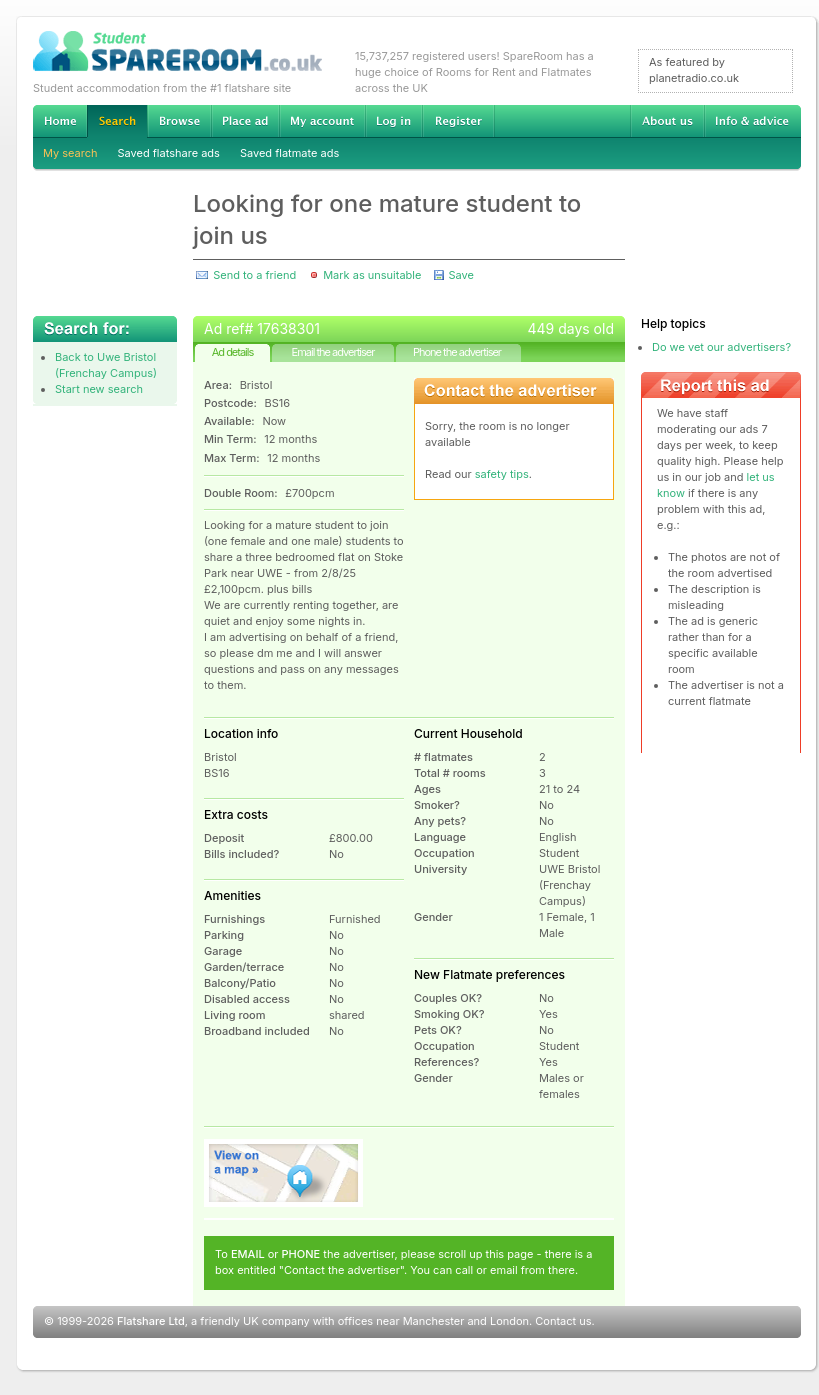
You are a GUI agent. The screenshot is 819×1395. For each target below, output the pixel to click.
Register (458, 121)
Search (117, 121)
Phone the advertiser (457, 352)
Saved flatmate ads (289, 153)
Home (60, 121)
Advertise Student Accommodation (245, 121)
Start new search (99, 389)
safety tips (502, 474)
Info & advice (752, 121)
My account (322, 121)
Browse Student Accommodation (179, 121)
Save (460, 275)
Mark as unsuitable (372, 275)
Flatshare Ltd (151, 1321)
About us (667, 121)
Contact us (563, 1321)
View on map (284, 1173)
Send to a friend (254, 275)
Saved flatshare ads (169, 153)
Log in (393, 121)
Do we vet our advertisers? (721, 347)
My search (70, 153)
